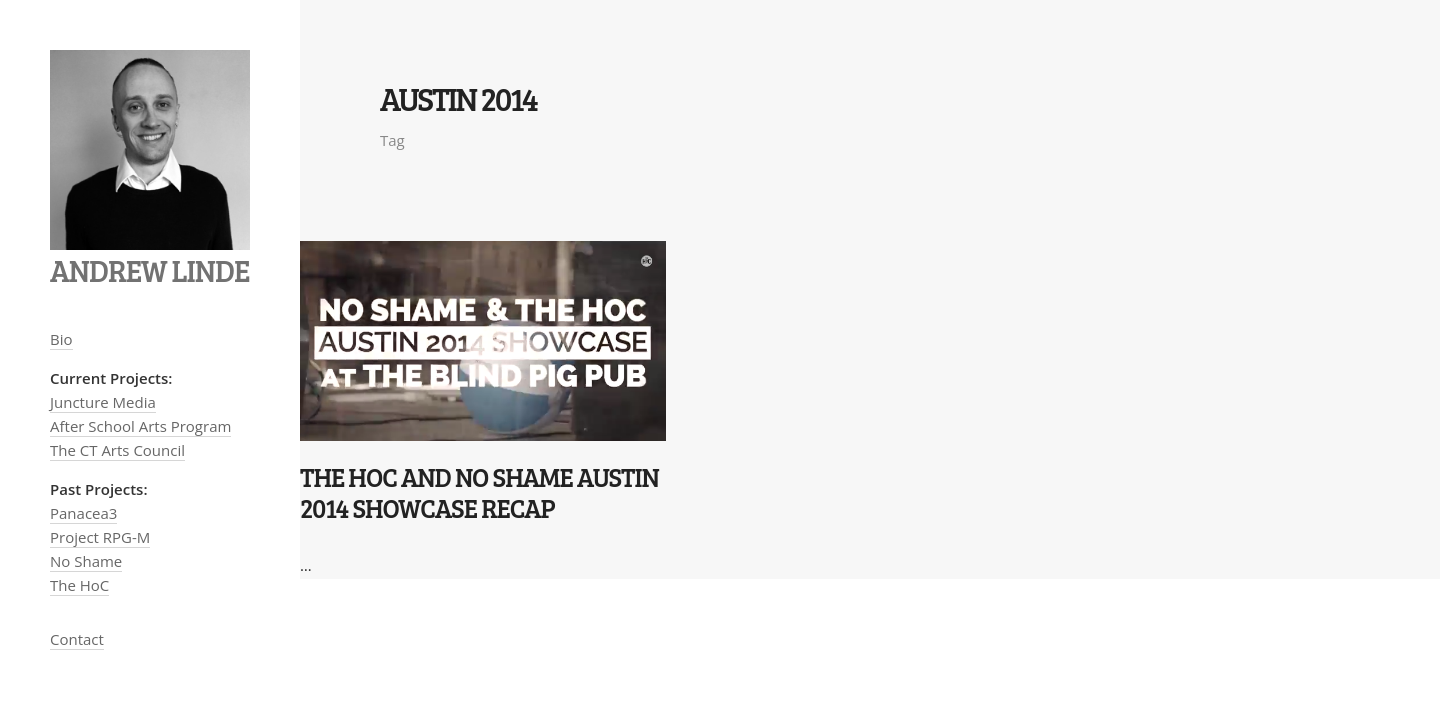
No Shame (86, 561)
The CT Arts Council (117, 450)
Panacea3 (83, 513)
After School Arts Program (140, 426)
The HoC (79, 585)
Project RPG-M (100, 537)
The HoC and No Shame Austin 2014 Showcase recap (479, 492)
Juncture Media (103, 402)
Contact (77, 639)
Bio (61, 339)
